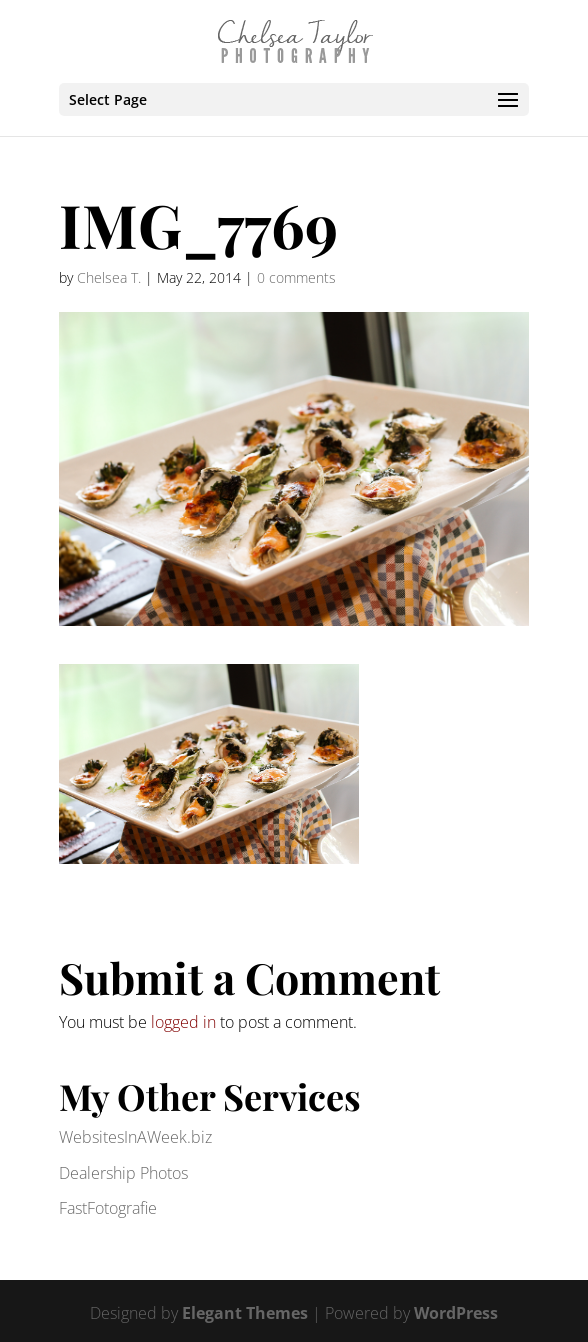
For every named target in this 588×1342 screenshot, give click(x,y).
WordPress (456, 1313)
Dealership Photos (123, 1173)
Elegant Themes (245, 1313)
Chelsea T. (109, 277)
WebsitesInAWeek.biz (135, 1137)
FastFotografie (108, 1208)
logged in (183, 1022)
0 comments (296, 277)
